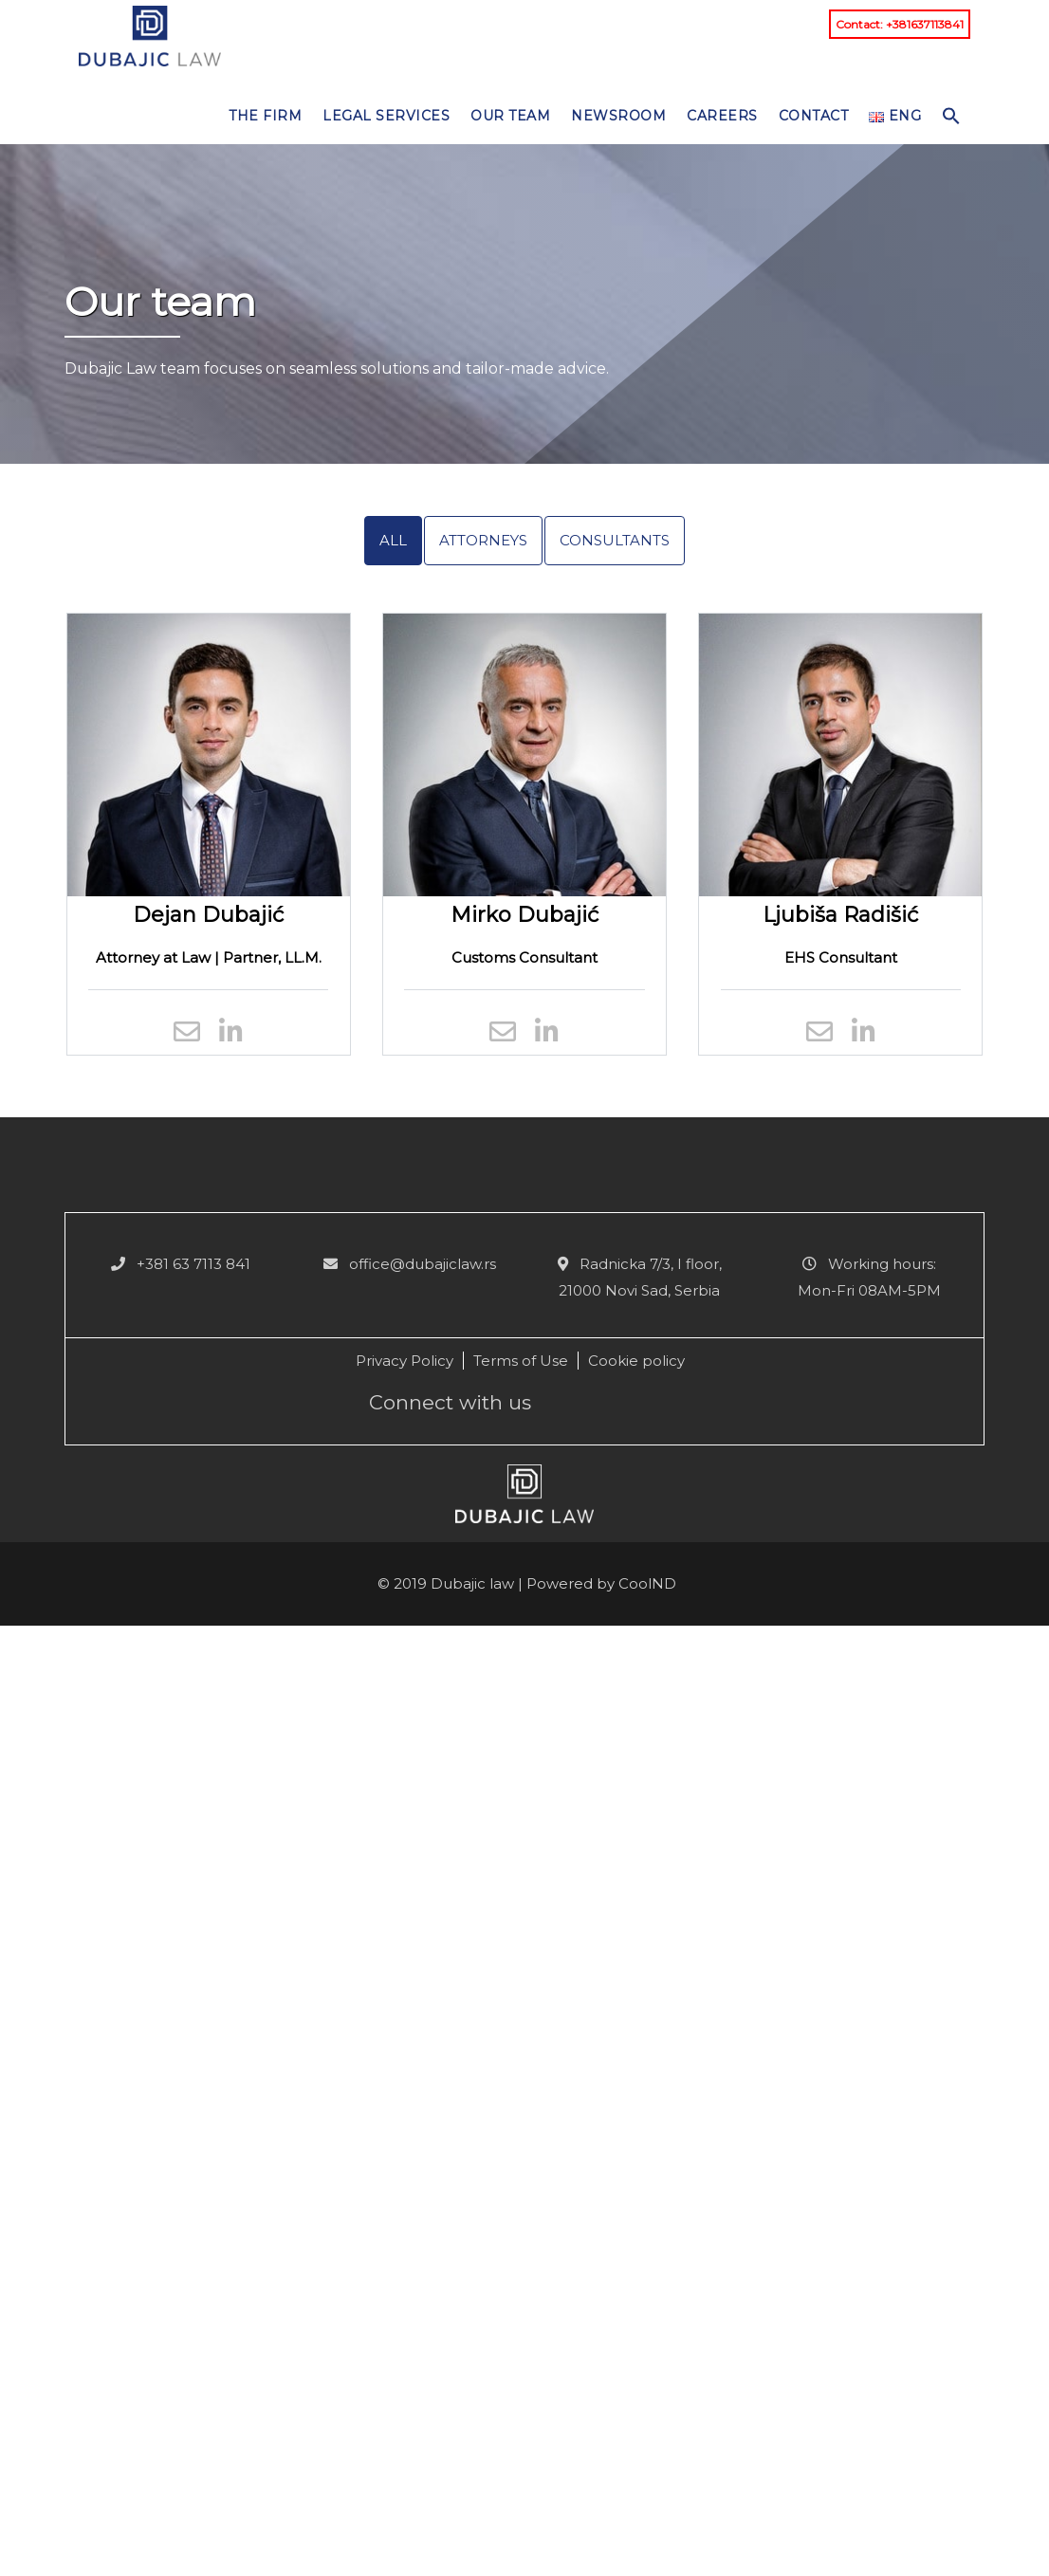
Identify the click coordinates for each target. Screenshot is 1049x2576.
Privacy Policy (404, 1361)
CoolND (647, 1583)
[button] (951, 111)
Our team (510, 115)
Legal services (386, 115)
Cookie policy (636, 1361)
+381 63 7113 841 (193, 1264)
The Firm (265, 115)
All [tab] (393, 540)
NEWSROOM (618, 115)
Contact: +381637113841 (900, 24)
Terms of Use (520, 1361)
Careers (722, 115)
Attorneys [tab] (483, 540)
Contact (814, 115)
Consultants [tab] (615, 540)
